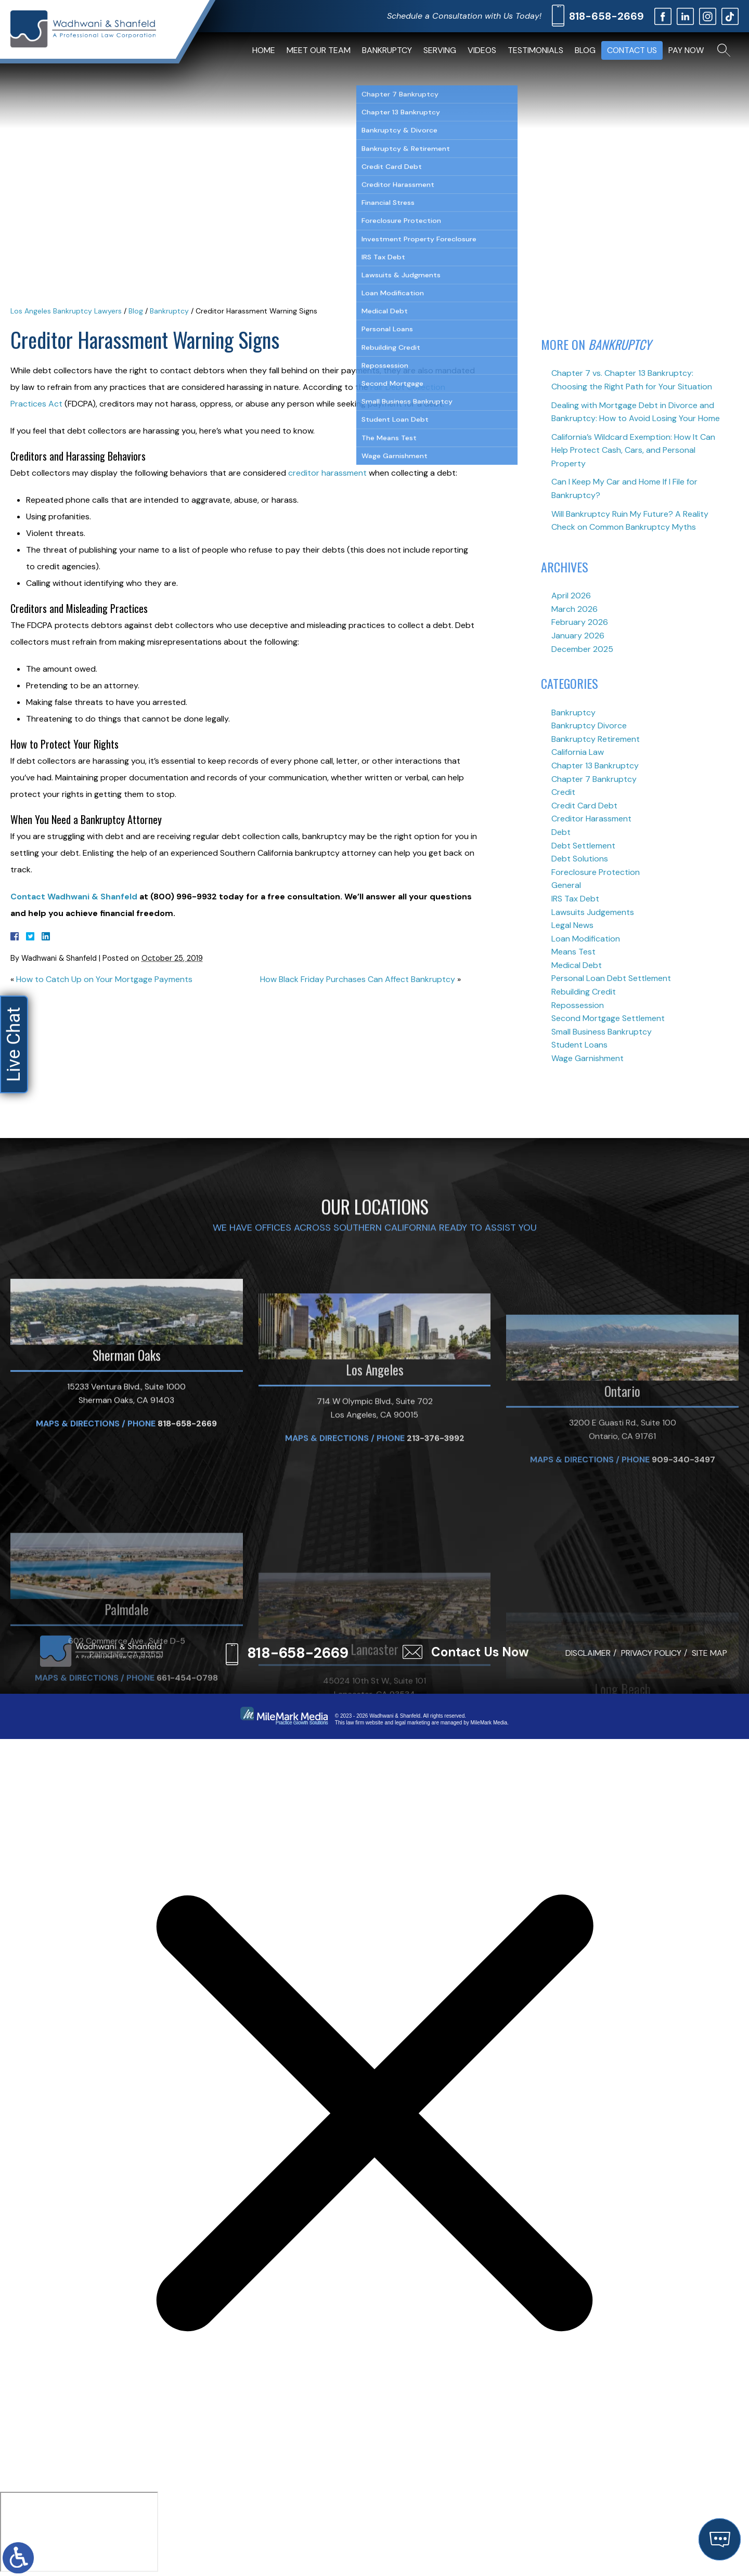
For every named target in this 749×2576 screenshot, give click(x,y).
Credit (563, 792)
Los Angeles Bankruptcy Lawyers (66, 311)
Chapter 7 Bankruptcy (594, 779)
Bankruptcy (387, 50)
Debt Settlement (583, 845)
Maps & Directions (78, 1563)
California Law (577, 752)
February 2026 (579, 622)
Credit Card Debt (584, 805)
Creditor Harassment (591, 818)
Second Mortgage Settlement (608, 1018)
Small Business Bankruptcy (601, 1031)
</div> (79, 2532)
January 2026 (577, 635)
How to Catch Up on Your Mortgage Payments (104, 979)
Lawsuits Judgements (592, 912)
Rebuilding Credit (583, 991)
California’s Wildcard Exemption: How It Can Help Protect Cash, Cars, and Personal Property (633, 450)
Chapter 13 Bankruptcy (595, 765)
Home (263, 50)
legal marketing (412, 1722)
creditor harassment (328, 472)
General (566, 885)
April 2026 (571, 595)
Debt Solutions (579, 858)
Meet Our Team (319, 50)
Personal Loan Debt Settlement (611, 978)
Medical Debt (576, 965)
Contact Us (632, 50)
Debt (561, 832)
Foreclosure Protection (595, 872)
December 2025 (582, 649)
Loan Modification (585, 938)
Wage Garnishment (587, 1058)
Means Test (573, 951)
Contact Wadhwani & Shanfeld (74, 896)
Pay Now (686, 50)
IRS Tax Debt (575, 898)
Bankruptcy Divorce (589, 725)
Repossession (577, 1005)
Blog (585, 50)
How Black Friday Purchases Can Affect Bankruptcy (357, 979)
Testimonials (535, 50)
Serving (439, 50)
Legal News (572, 925)
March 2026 (574, 609)
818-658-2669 (606, 16)
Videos (482, 50)
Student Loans (579, 1044)
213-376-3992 (435, 1588)
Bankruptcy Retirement (595, 739)
